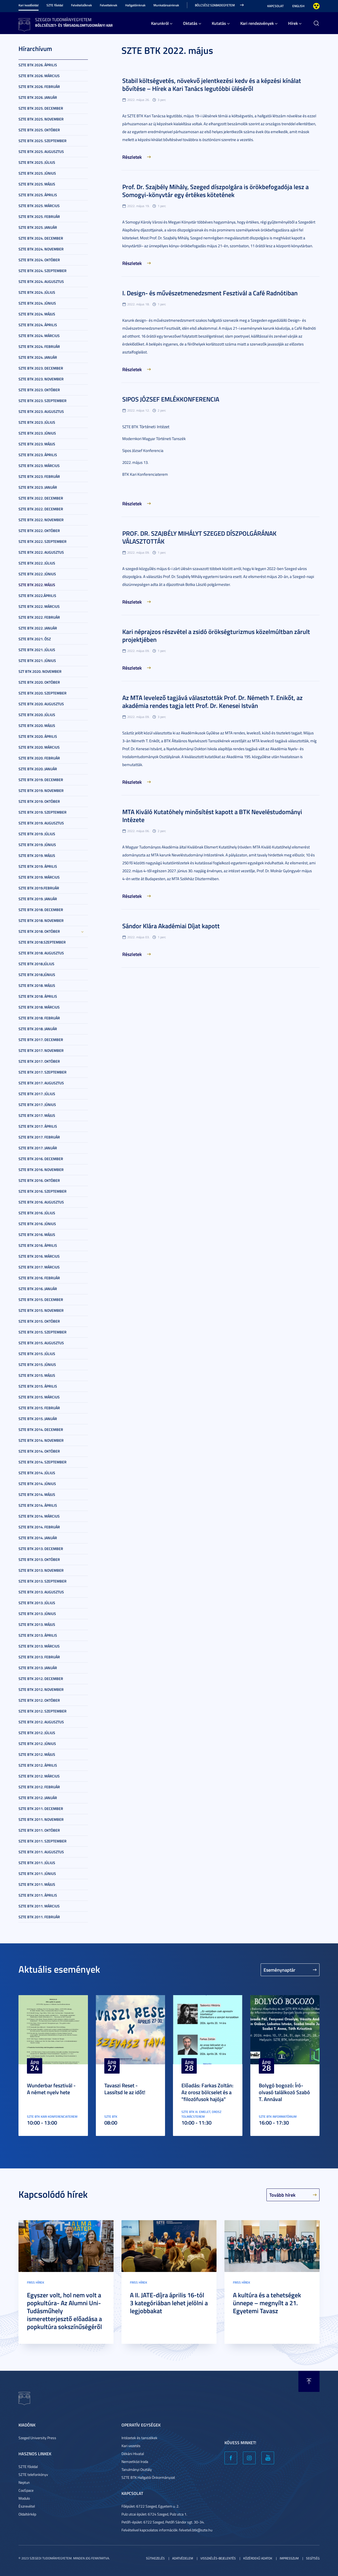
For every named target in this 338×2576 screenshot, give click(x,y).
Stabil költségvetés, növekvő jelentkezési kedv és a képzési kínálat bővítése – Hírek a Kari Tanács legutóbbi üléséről (211, 84)
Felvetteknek (108, 5)
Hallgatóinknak (135, 5)
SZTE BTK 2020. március (39, 747)
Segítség (313, 2558)
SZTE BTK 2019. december (40, 779)
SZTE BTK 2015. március (39, 1396)
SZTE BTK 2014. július (36, 1472)
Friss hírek (35, 2282)
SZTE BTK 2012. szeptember (42, 1711)
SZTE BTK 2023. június (37, 433)
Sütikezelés (155, 2558)
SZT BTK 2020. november (40, 671)
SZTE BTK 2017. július (36, 1093)
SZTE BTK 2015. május (36, 1375)
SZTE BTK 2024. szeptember (42, 270)
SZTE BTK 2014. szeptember (42, 1461)
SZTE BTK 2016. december (40, 1158)
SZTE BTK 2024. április (37, 324)
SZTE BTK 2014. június (37, 1483)
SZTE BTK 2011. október (39, 1830)
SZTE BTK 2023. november (41, 378)
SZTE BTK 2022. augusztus (41, 552)
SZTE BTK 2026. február (39, 86)
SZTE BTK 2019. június (37, 844)
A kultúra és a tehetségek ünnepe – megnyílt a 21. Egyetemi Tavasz (267, 2302)
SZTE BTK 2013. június (37, 1613)
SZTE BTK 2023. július (36, 422)
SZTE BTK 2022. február (39, 617)
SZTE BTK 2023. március (39, 465)
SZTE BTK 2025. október (39, 129)
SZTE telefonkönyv (33, 2474)
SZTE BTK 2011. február (39, 1916)
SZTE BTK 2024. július (36, 292)
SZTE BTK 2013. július (36, 1602)
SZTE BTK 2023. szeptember (42, 400)
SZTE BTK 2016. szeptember (42, 1191)
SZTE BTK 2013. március (39, 1646)
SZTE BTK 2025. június (37, 173)
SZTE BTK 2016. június (37, 1223)
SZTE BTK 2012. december (40, 1678)
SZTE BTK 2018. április (37, 996)
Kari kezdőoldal (28, 5)
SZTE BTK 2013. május (36, 1624)
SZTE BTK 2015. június (37, 1364)
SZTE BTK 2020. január (37, 768)
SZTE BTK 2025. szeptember (42, 140)
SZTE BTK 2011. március (39, 1905)
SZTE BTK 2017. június (37, 1104)
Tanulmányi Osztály (136, 2469)
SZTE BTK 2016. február (39, 1277)
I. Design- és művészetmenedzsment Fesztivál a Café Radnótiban (210, 293)
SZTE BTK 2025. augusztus (41, 151)
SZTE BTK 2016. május (36, 1234)
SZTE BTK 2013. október (39, 1559)
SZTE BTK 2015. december (40, 1299)
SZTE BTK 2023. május (36, 443)
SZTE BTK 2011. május (36, 1884)
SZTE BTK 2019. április (37, 866)
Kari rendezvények (257, 23)
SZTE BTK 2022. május (36, 584)
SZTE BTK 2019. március (39, 877)
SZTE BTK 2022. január (37, 628)
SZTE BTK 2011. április (37, 1895)
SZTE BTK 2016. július (36, 1212)
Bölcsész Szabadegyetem (215, 5)
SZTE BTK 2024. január (37, 357)
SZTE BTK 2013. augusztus (41, 1591)
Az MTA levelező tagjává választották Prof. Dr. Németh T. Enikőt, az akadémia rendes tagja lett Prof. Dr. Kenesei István (212, 702)
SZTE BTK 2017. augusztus (41, 1082)
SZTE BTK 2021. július (36, 649)
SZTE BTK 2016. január (37, 1288)
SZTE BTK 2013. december (40, 1548)
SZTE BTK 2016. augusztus (41, 1202)
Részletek (132, 156)
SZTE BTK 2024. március (39, 335)
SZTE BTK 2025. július (36, 162)
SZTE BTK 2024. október (39, 259)
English (298, 6)
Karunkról (160, 23)
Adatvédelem (182, 2558)
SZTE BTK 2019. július (36, 833)
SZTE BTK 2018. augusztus (41, 952)
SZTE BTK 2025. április (37, 194)
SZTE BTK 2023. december (40, 368)
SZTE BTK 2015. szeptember (42, 1331)
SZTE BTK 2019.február (38, 887)
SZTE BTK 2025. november (41, 119)
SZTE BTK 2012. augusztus (41, 1721)
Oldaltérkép (27, 2514)
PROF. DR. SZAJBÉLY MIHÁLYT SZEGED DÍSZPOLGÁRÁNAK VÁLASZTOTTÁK (199, 537)
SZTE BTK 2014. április (37, 1505)
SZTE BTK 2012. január (37, 1797)
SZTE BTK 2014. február (39, 1526)
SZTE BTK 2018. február (39, 1017)
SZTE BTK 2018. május (36, 985)
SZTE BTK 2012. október (39, 1700)
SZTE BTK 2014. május (36, 1494)
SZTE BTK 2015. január (37, 1418)
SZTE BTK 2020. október (39, 682)
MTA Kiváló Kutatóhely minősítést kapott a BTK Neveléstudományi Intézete (212, 816)
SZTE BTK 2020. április (37, 736)
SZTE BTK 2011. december (40, 1808)
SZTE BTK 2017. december (40, 1039)
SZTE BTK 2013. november (41, 1570)
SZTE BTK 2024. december (40, 238)
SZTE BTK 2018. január (37, 1028)
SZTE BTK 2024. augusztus (41, 281)
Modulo (24, 2498)
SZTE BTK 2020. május (36, 725)
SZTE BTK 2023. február (39, 476)
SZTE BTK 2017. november (41, 1050)
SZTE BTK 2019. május (36, 855)
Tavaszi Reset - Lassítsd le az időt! (124, 2089)
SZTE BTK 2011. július (36, 1862)
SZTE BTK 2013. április (37, 1635)
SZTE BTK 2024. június (37, 303)
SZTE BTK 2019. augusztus (41, 822)
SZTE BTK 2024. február (39, 346)
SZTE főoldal (54, 5)
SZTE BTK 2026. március (39, 75)
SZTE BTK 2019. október (39, 801)
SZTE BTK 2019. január (37, 898)
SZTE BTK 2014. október (39, 1451)
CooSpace (26, 2490)
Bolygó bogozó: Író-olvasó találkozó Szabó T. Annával (284, 2092)
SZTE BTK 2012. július (36, 1732)
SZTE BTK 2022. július (36, 563)
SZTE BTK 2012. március (39, 1776)
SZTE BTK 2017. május (36, 1115)
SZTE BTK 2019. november (41, 790)
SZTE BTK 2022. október (39, 530)
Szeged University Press (37, 2437)
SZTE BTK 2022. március (39, 606)
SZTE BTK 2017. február (39, 1137)
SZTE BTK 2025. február (39, 216)
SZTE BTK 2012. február (39, 1786)
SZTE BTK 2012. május (36, 1754)
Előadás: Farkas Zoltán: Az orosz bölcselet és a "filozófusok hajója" (207, 2092)
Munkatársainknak (166, 5)
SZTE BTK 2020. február (39, 757)
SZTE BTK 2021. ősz (34, 638)
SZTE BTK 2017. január (37, 1147)
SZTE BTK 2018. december (40, 909)
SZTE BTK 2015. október (39, 1321)
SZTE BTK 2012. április (37, 1765)
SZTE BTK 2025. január (37, 227)
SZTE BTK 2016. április (37, 1245)
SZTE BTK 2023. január (37, 487)
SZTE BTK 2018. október (39, 931)
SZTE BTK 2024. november (41, 248)
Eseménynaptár (279, 1969)
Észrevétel (26, 2506)
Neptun (24, 2482)
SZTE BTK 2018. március (39, 1007)
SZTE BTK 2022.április (37, 595)
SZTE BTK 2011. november (41, 1819)
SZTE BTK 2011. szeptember (42, 1841)
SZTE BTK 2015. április (37, 1386)
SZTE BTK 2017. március (39, 1267)
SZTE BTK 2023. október (39, 389)
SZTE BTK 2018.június (36, 974)
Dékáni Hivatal (132, 2453)
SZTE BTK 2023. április (37, 454)
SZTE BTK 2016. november (41, 1169)
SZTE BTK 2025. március (39, 205)
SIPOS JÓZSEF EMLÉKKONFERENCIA (170, 399)
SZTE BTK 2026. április (37, 64)
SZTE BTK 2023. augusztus (41, 411)
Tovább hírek (282, 2194)
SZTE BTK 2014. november (41, 1440)
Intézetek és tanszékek (139, 2437)
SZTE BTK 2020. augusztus (41, 703)
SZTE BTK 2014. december (40, 1429)
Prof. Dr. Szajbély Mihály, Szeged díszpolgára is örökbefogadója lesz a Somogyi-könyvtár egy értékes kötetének (215, 191)
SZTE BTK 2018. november (41, 920)
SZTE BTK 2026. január (37, 97)
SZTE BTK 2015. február (39, 1407)
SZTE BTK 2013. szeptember (42, 1581)
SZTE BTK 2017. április (37, 1126)
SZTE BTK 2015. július (36, 1353)
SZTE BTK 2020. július (36, 714)
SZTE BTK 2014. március (39, 1516)
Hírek (293, 23)
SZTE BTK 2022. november (41, 519)
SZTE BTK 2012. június (37, 1743)
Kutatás (219, 23)
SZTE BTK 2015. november (41, 1310)
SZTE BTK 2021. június (37, 660)
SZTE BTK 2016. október (39, 1180)
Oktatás (190, 23)
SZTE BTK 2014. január (37, 1537)
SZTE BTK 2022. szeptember (42, 541)
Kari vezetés (130, 2445)
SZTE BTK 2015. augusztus (41, 1342)
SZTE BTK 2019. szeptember (42, 812)
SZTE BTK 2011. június (37, 1873)
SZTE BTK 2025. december (40, 108)
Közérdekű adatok (257, 2558)
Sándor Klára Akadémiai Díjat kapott (171, 926)
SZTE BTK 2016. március (39, 1256)
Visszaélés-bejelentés (218, 2558)
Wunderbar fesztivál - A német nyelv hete (51, 2089)
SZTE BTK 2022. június (37, 573)
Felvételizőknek (81, 5)
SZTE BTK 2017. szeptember (42, 1072)
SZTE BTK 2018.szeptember (42, 942)
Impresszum (289, 2558)
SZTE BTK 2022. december (40, 498)
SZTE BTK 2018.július (36, 963)
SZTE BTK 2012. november (41, 1689)
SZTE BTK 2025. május (36, 183)
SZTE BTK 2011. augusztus (41, 1851)
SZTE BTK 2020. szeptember (42, 693)
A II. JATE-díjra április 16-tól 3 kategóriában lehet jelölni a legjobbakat (169, 2302)
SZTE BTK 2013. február (39, 1656)
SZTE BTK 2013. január (37, 1667)
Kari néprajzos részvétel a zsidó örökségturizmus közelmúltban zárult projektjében (216, 635)
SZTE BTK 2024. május (36, 313)
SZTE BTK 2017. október (39, 1061)
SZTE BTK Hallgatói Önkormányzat (148, 2477)
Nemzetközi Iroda (134, 2461)
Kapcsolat (275, 6)
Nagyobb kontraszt (316, 6)
